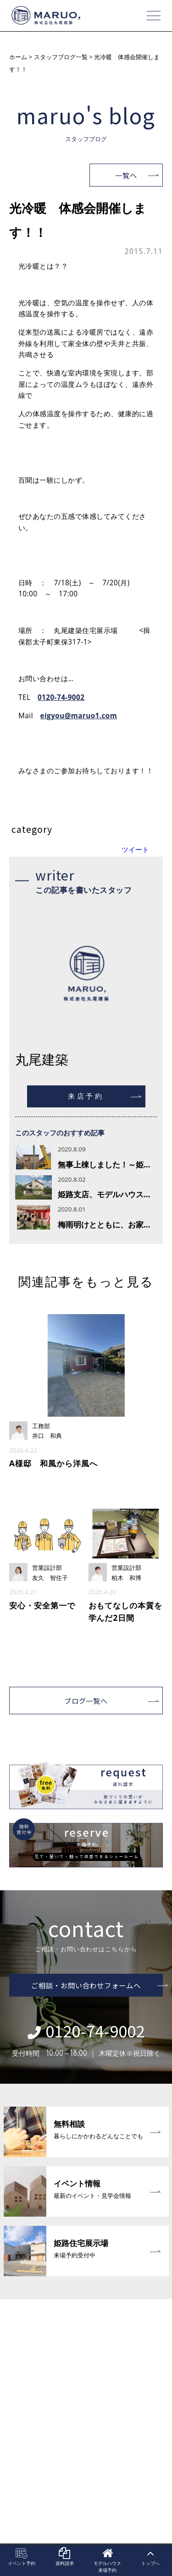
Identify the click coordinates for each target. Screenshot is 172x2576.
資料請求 (64, 2557)
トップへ (150, 2557)
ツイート (135, 848)
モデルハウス (107, 2560)
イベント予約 (21, 2557)
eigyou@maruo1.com (79, 715)
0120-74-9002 (61, 697)
